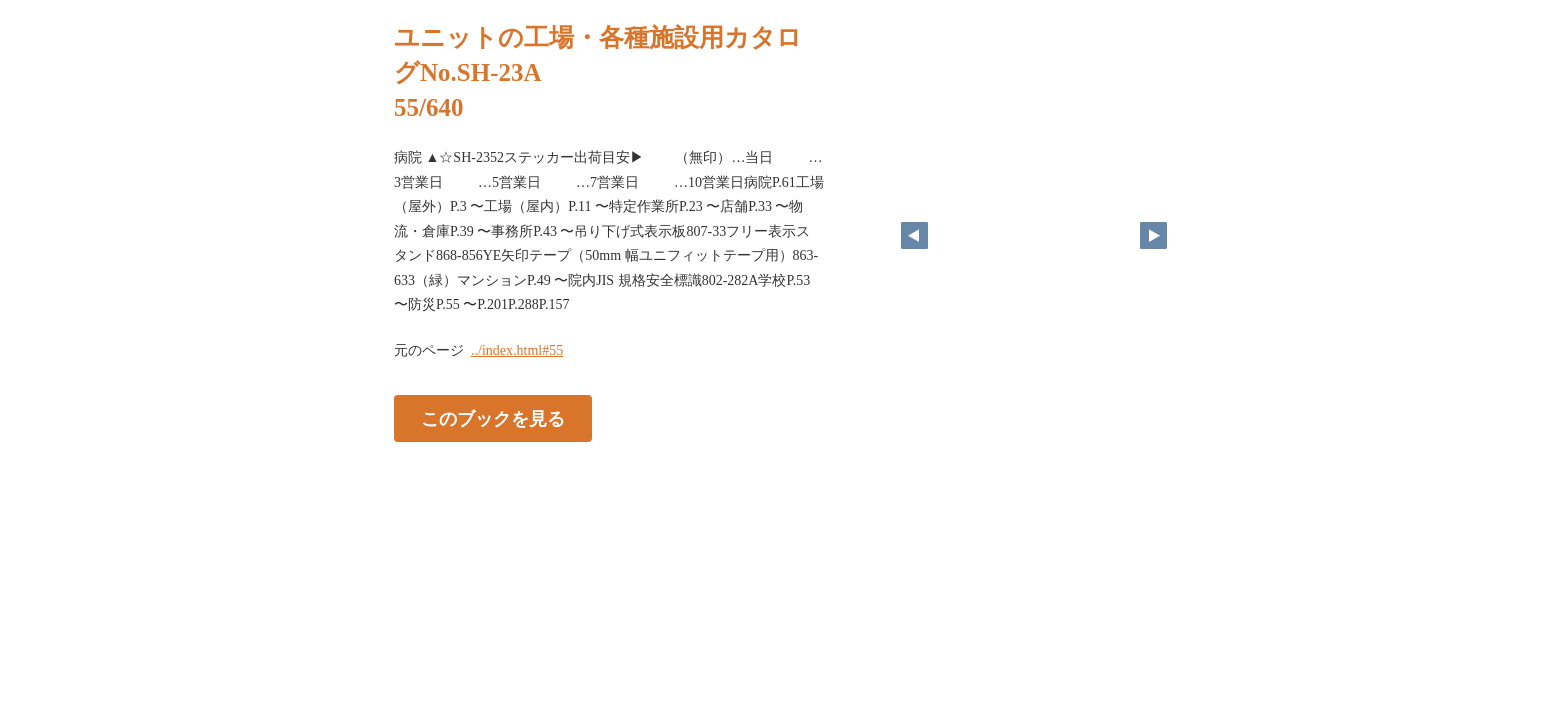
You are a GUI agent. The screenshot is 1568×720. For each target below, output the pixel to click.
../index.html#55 (517, 350)
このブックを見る (493, 418)
